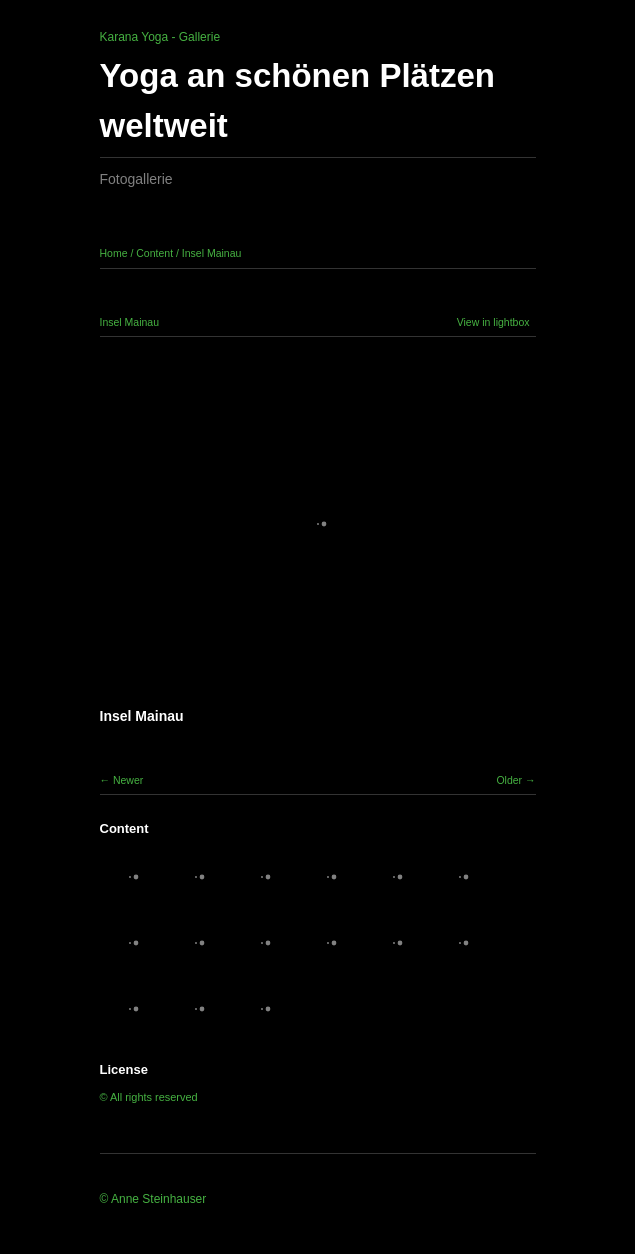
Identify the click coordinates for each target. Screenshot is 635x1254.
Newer (128, 780)
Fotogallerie (136, 179)
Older (509, 780)
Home (114, 253)
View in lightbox (493, 322)
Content (154, 253)
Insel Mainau (212, 253)
